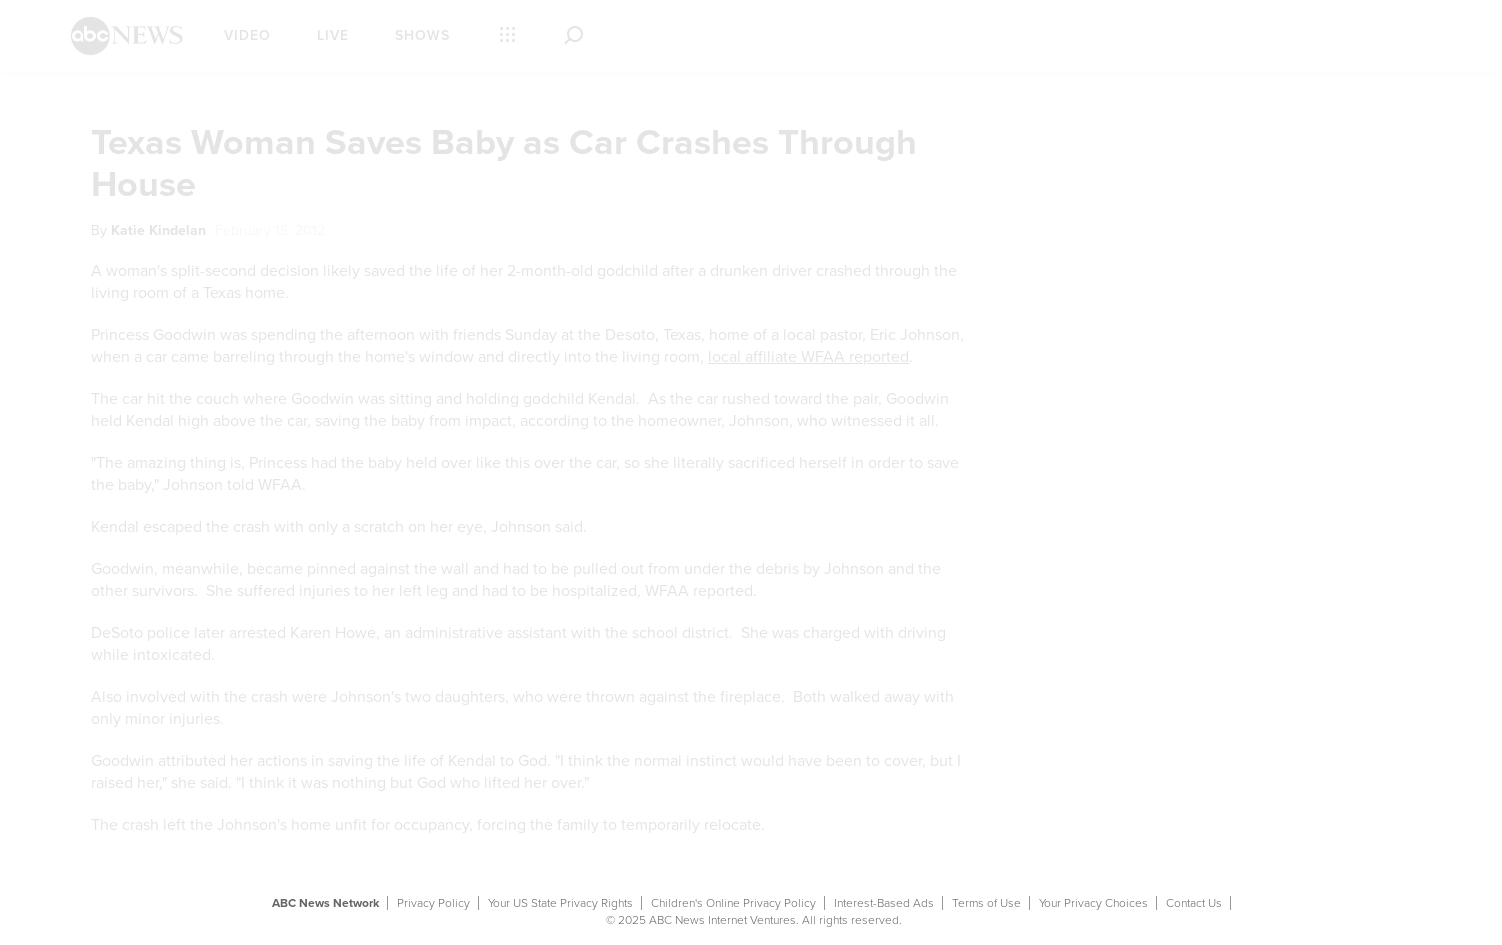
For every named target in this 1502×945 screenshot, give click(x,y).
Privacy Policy (433, 903)
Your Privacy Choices (1093, 903)
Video (247, 35)
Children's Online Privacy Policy (733, 903)
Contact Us (1194, 903)
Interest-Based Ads (884, 903)
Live (333, 35)
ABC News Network (325, 903)
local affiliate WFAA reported (808, 357)
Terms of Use (986, 903)
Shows (422, 35)
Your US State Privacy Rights (560, 903)
